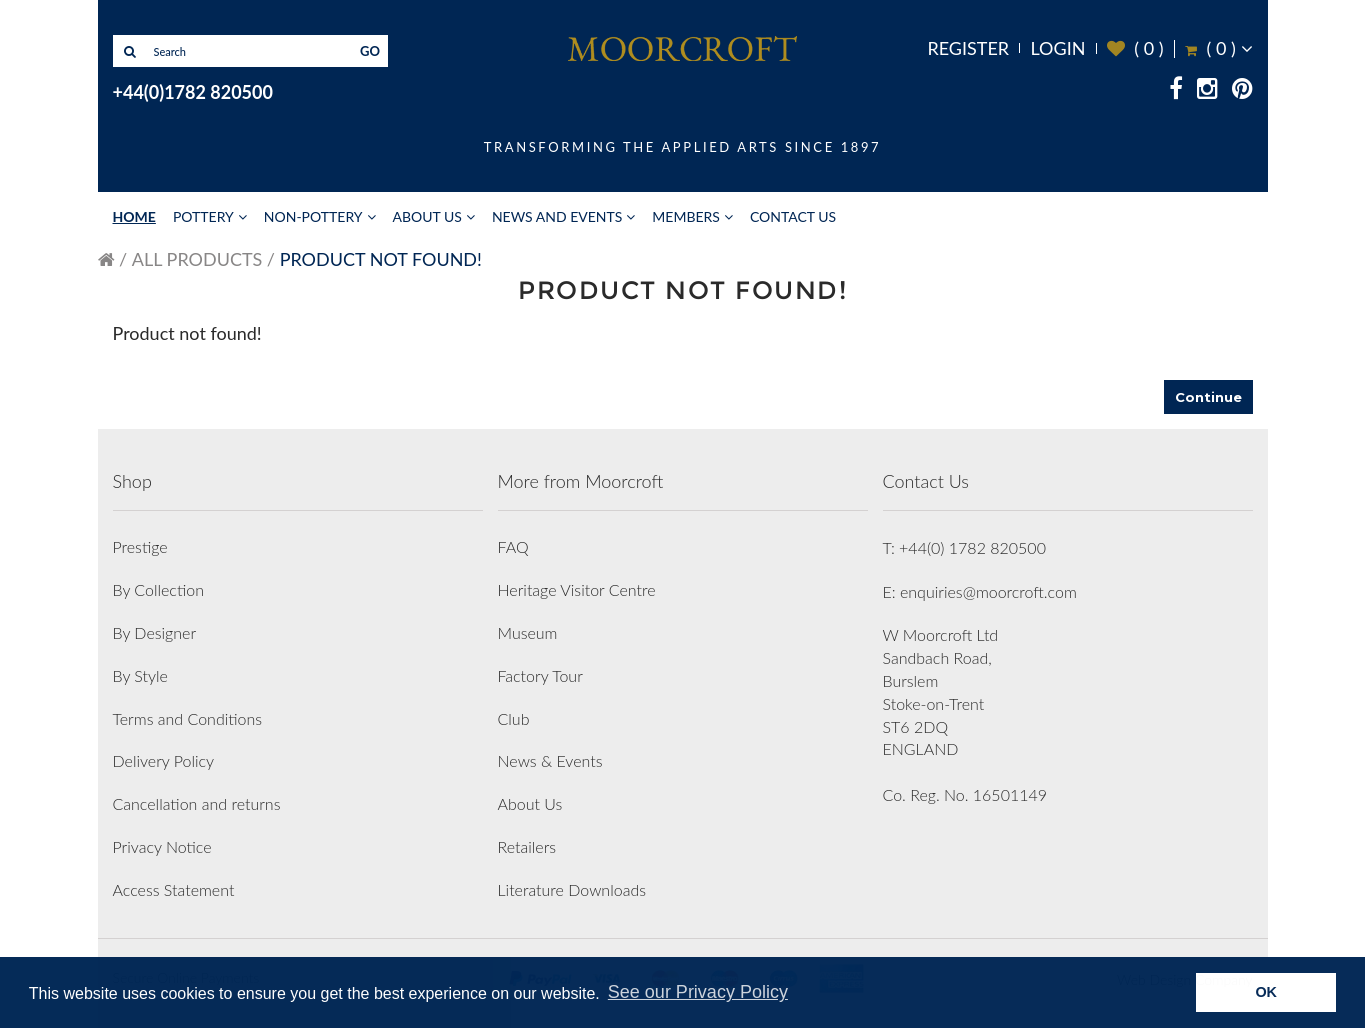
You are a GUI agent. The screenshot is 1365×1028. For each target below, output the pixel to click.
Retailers (527, 846)
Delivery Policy (164, 760)
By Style (140, 675)
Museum (528, 632)
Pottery (203, 216)
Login (1057, 48)
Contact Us (793, 216)
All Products (197, 259)
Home (134, 216)
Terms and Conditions (188, 718)
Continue (1208, 397)
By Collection (158, 589)
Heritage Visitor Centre (577, 589)
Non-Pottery (313, 216)
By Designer (155, 632)
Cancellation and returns (197, 803)
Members (686, 216)
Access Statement (174, 889)
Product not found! (381, 259)
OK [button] (1266, 992)
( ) (1135, 48)
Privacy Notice (162, 846)
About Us (427, 216)
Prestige (140, 546)
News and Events (557, 216)
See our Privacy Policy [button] (698, 992)
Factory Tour (540, 675)
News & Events (550, 760)
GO (370, 51)
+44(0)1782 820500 (193, 92)
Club (514, 718)
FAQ (513, 546)
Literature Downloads (572, 889)
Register (968, 48)
